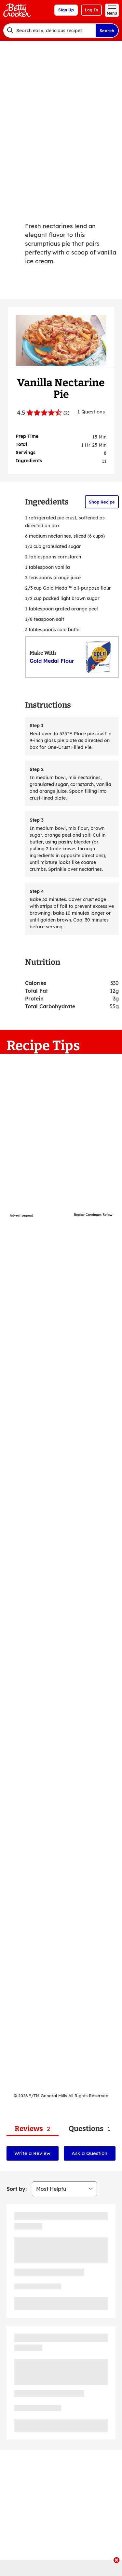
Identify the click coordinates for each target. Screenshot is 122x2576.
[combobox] (49, 30)
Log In (91, 9)
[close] (116, 2560)
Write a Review (32, 2153)
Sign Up (66, 9)
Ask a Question (89, 2153)
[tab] (33, 2129)
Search (107, 30)
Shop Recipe (102, 501)
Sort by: (17, 2189)
